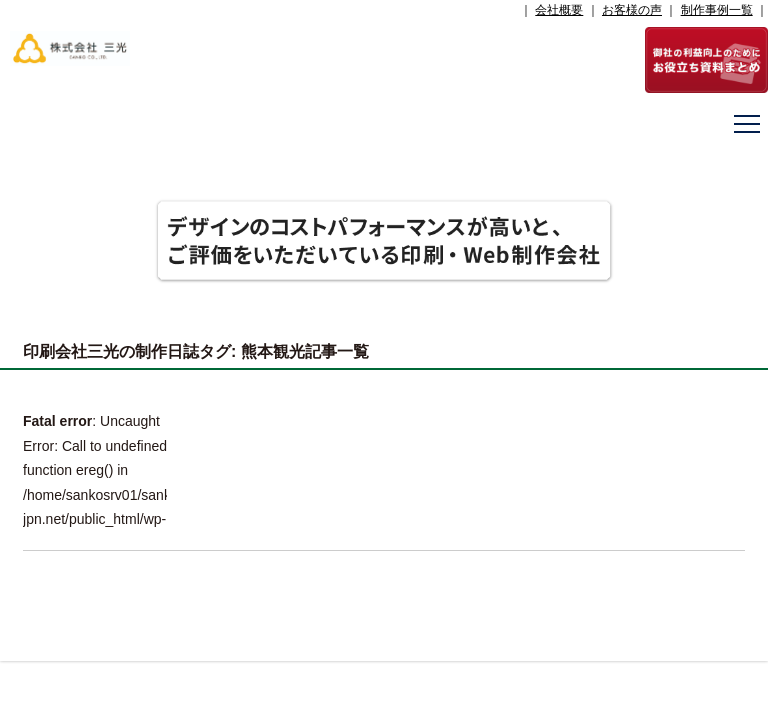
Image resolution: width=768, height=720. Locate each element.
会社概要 (559, 10)
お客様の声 (632, 10)
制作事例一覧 (717, 10)
